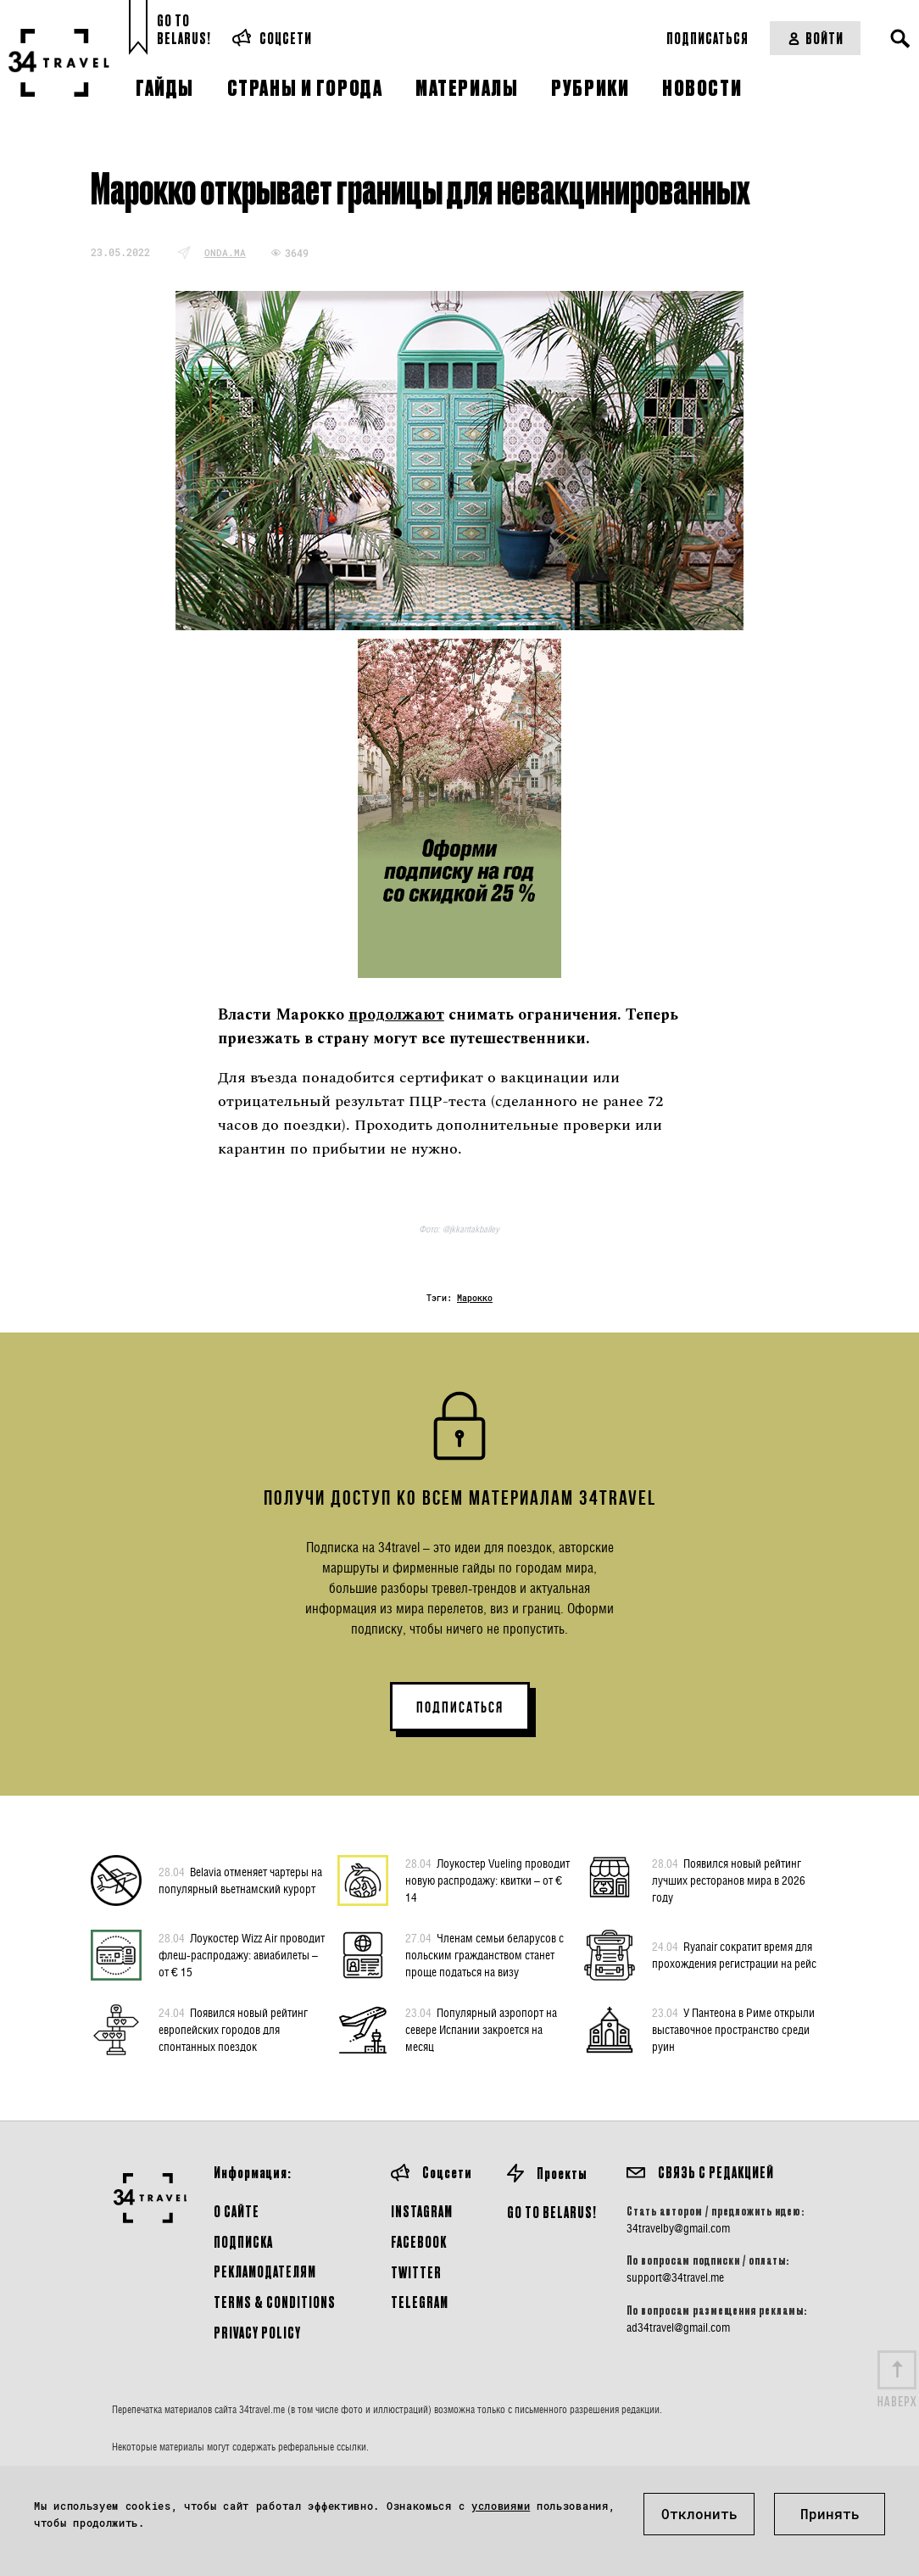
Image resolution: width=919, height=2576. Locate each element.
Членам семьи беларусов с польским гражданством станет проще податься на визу (484, 1954)
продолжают (396, 1014)
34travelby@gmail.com (678, 2228)
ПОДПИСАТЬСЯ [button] (460, 1707)
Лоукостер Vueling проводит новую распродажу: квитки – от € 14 (487, 1879)
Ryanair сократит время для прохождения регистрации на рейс (734, 1954)
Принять (830, 2514)
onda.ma (225, 252)
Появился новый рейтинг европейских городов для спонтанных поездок (233, 2029)
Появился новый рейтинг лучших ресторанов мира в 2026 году (728, 1879)
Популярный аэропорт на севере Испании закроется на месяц (481, 2029)
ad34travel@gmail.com (678, 2327)
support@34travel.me (675, 2277)
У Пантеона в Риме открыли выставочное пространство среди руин (733, 2029)
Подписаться (707, 37)
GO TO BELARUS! (552, 2211)
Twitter (416, 2272)
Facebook (419, 2241)
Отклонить (699, 2514)
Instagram (422, 2211)
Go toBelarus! (184, 29)
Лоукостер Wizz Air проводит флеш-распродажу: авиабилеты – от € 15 (242, 1954)
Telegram (419, 2301)
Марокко (475, 1298)
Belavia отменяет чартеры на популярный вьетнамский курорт (240, 1880)
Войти (815, 37)
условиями (500, 2505)
